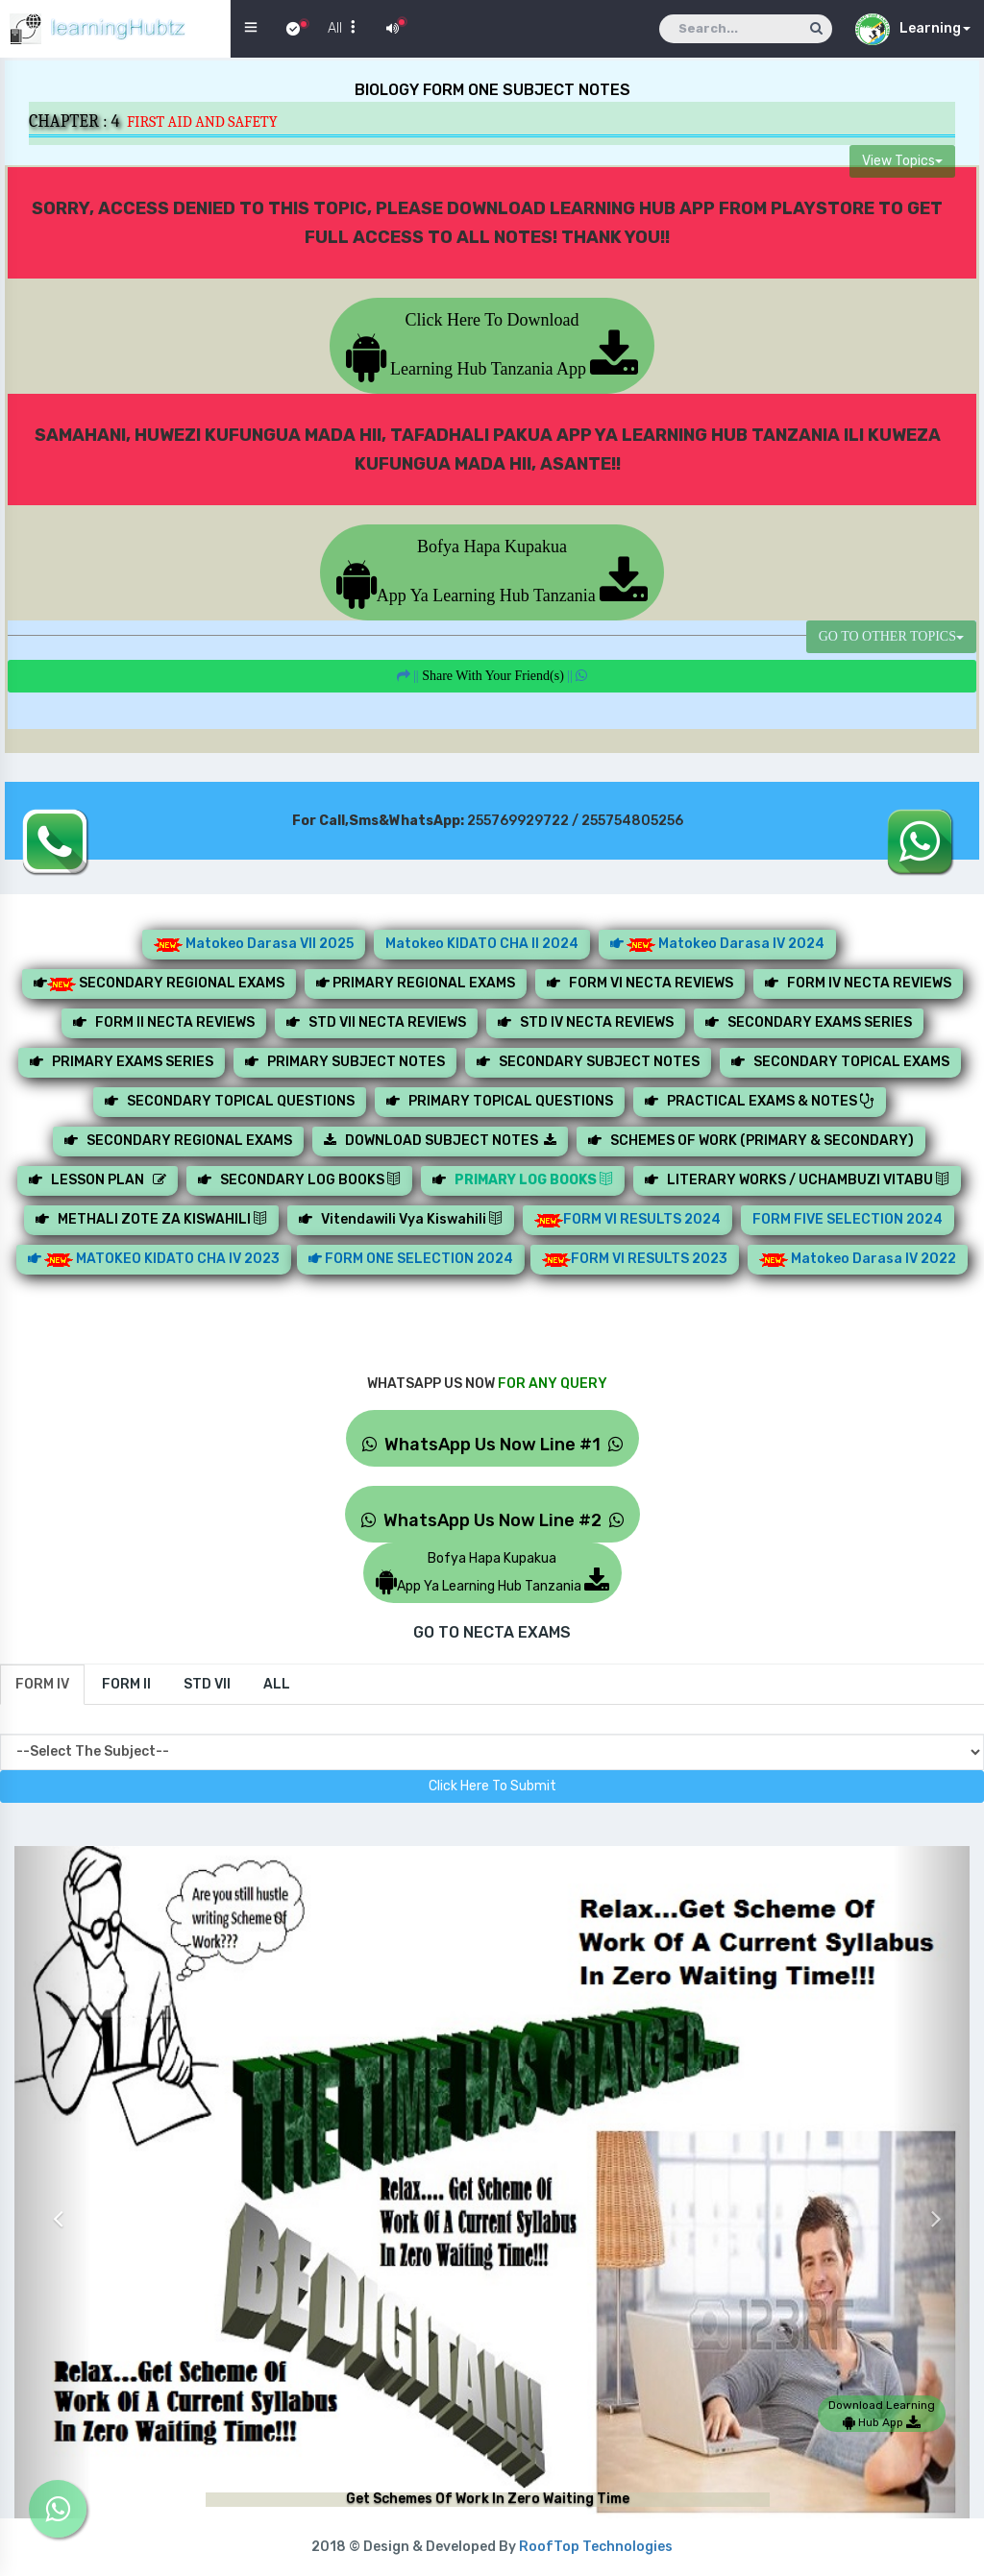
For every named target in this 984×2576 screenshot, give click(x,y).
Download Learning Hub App (881, 2413)
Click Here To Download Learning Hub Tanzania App (492, 344)
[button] (52, 2204)
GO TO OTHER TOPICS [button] (891, 636)
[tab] (42, 1685)
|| (492, 675)
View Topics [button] (902, 161)
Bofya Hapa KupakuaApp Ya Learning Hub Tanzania (492, 571)
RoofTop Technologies (596, 2547)
